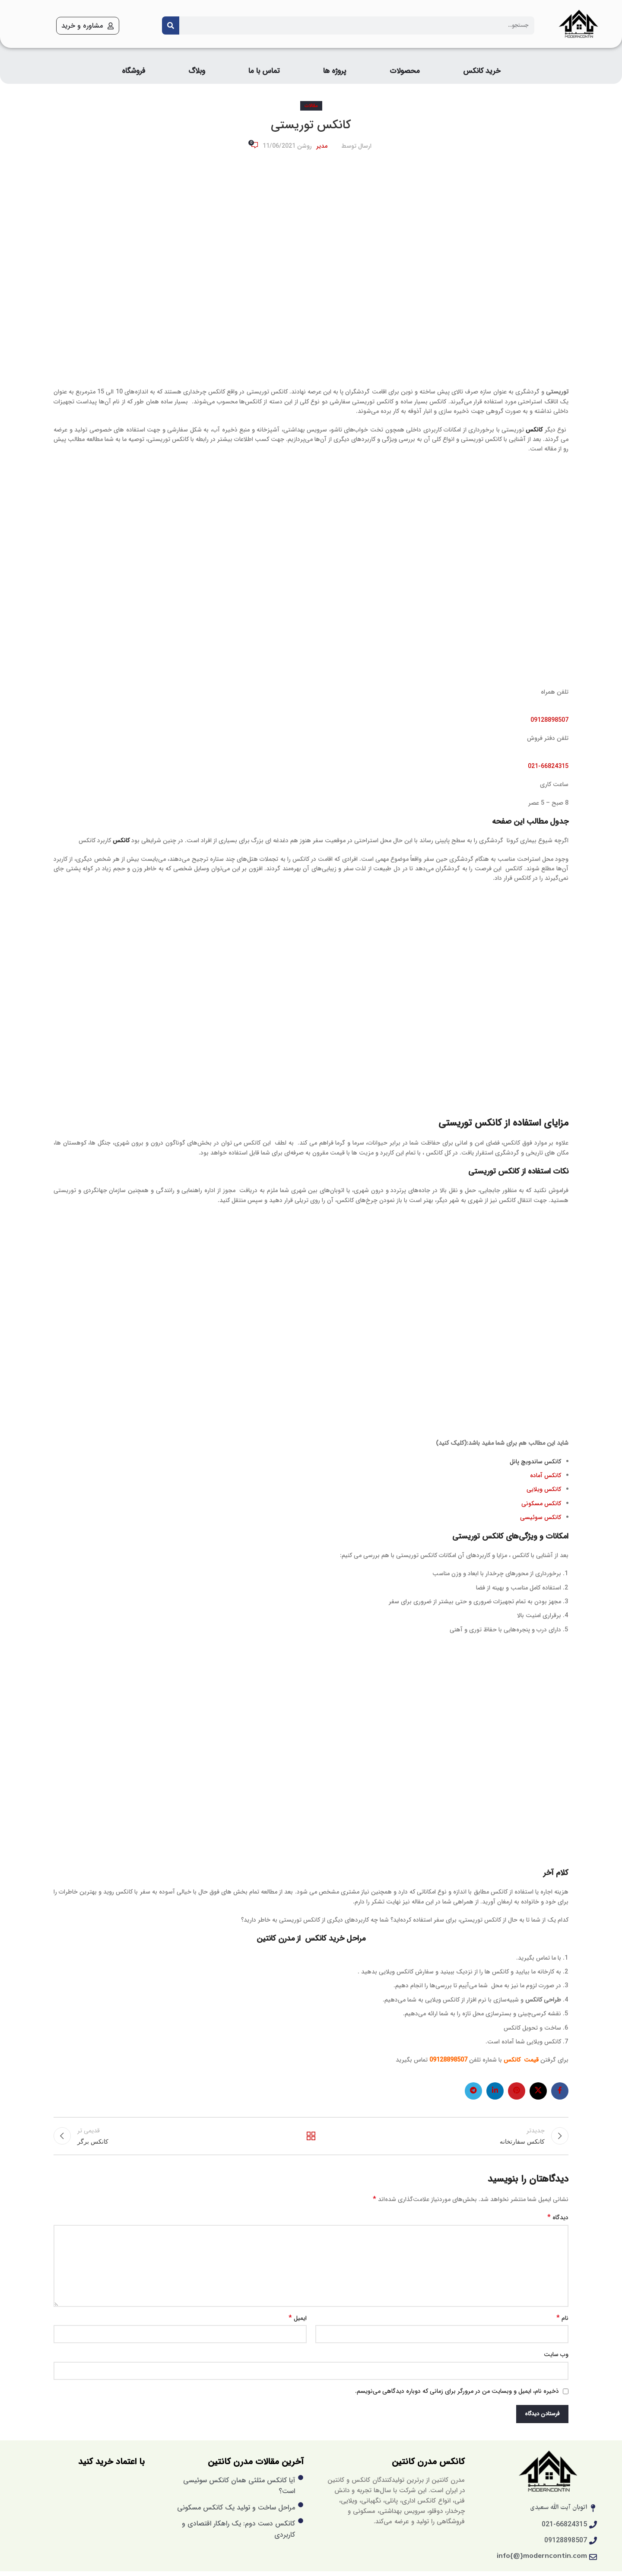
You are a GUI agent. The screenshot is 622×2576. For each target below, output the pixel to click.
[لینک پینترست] (516, 2091)
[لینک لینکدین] (495, 2091)
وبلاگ (196, 71)
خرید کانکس (482, 71)
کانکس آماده (544, 1475)
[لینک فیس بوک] (559, 2091)
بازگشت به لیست (311, 2138)
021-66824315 (548, 766)
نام (562, 2323)
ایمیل (298, 2323)
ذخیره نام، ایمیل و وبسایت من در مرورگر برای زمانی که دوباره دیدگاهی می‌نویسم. (457, 2396)
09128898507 (549, 720)
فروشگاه (133, 71)
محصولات (405, 71)
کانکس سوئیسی (540, 1517)
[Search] (170, 25)
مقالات (311, 106)
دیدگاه (557, 2222)
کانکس (534, 430)
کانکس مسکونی (541, 1503)
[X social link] (538, 2091)
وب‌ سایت (556, 2359)
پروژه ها (334, 71)
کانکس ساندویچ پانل (535, 1461)
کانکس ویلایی (544, 1489)
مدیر (321, 146)
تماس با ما (264, 71)
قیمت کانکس (521, 2060)
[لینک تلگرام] (473, 2091)
